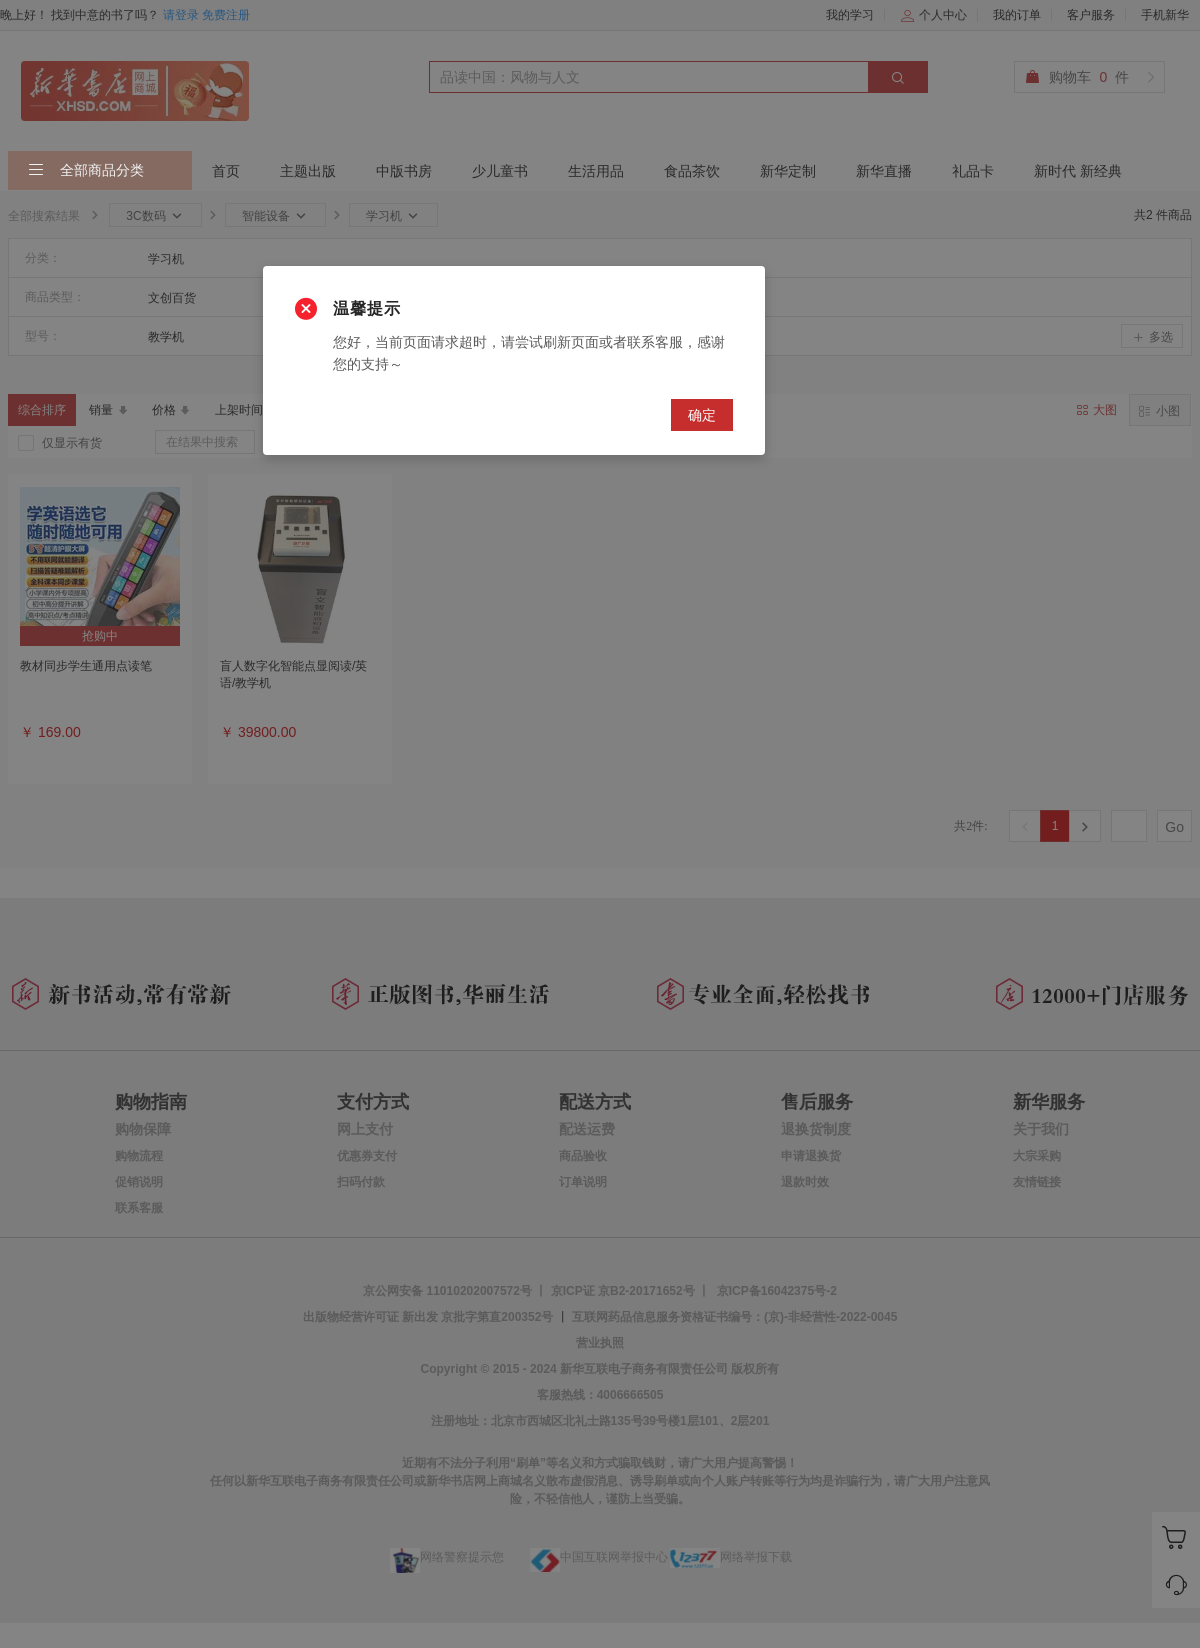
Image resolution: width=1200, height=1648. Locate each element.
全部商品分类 (86, 171)
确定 (702, 415)
